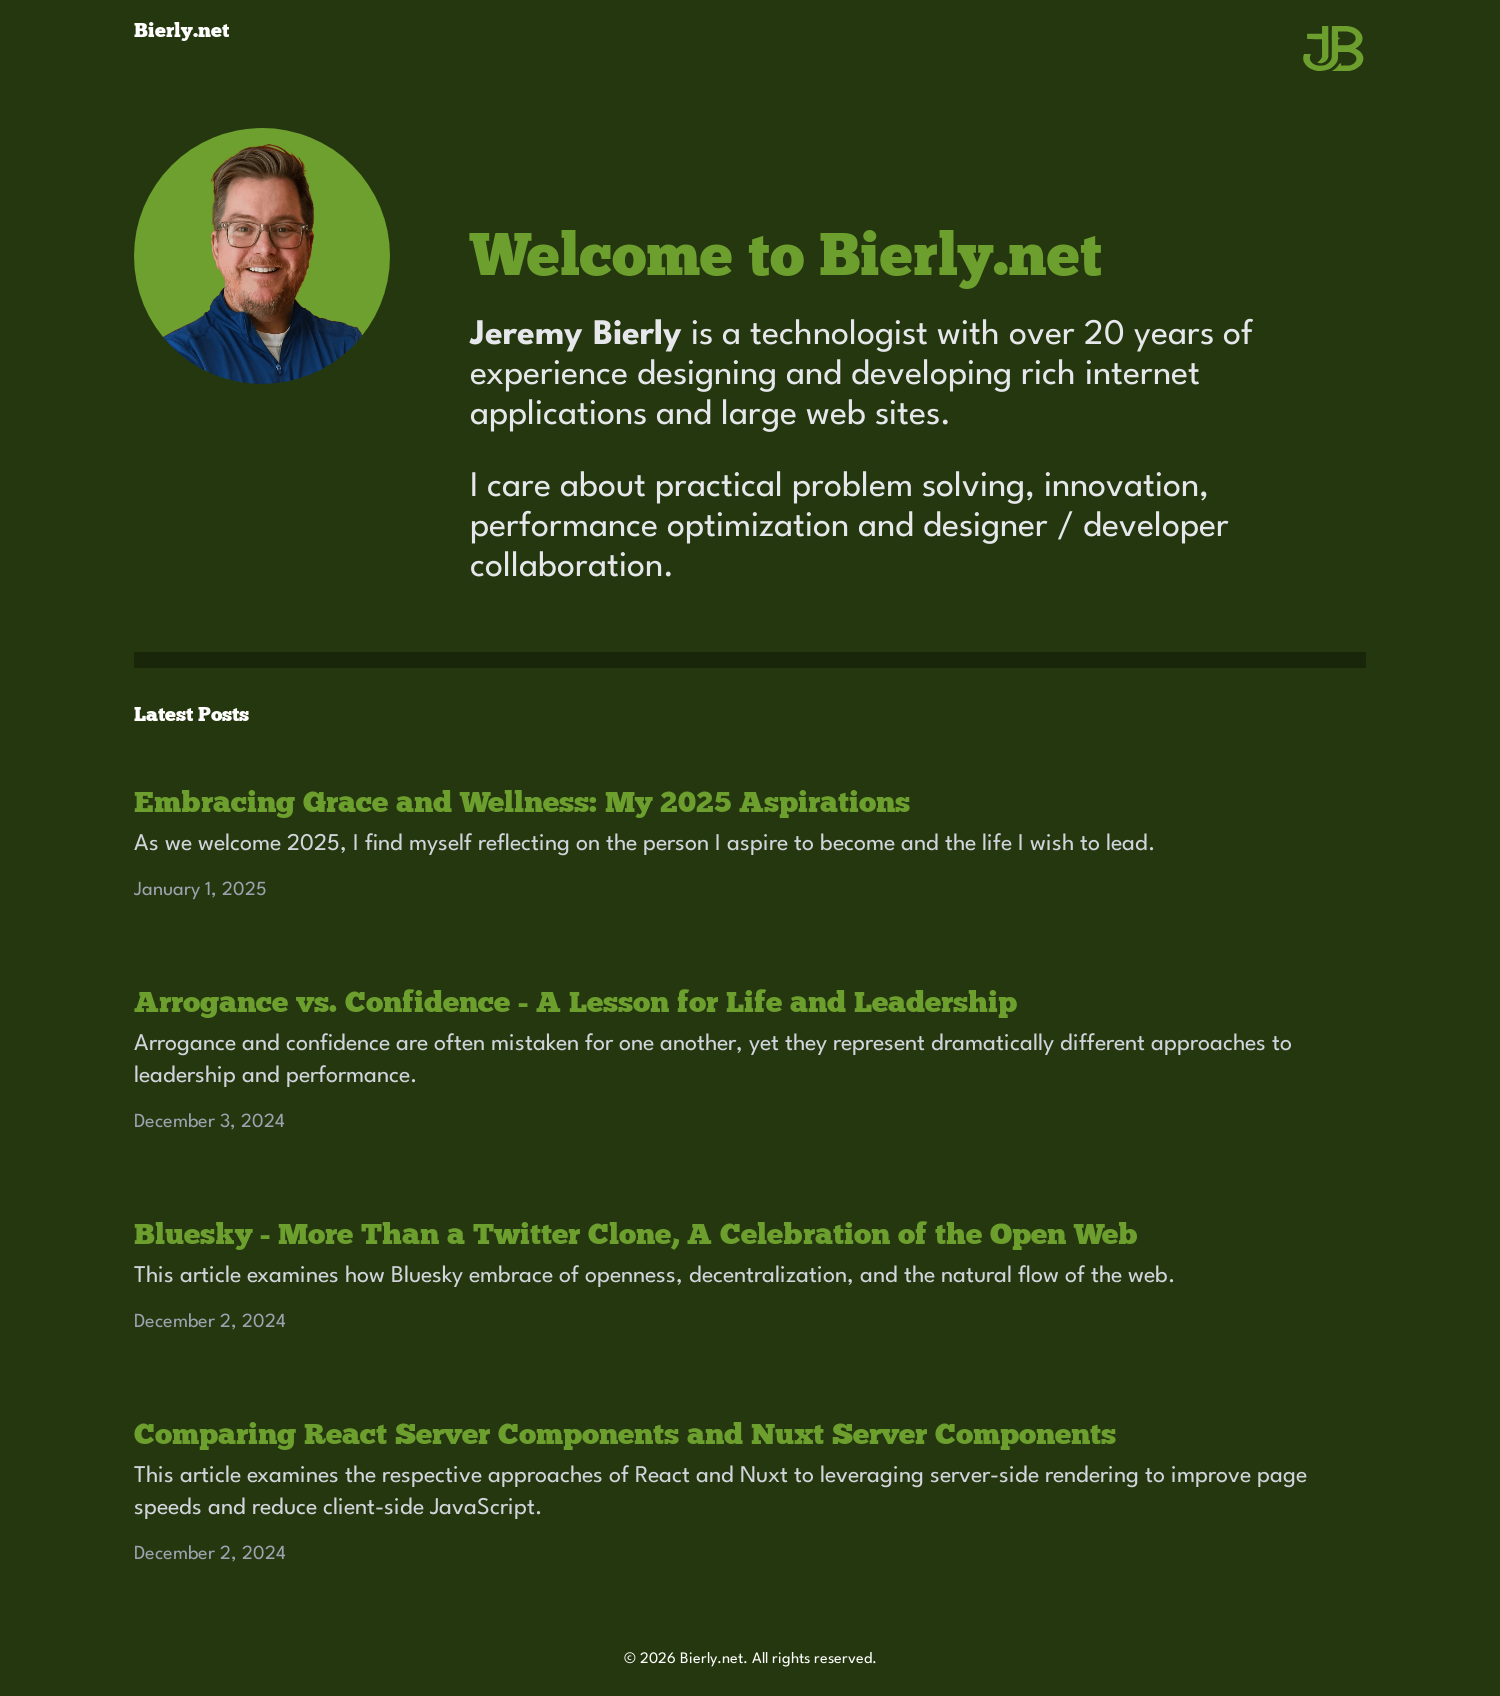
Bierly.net (181, 30)
